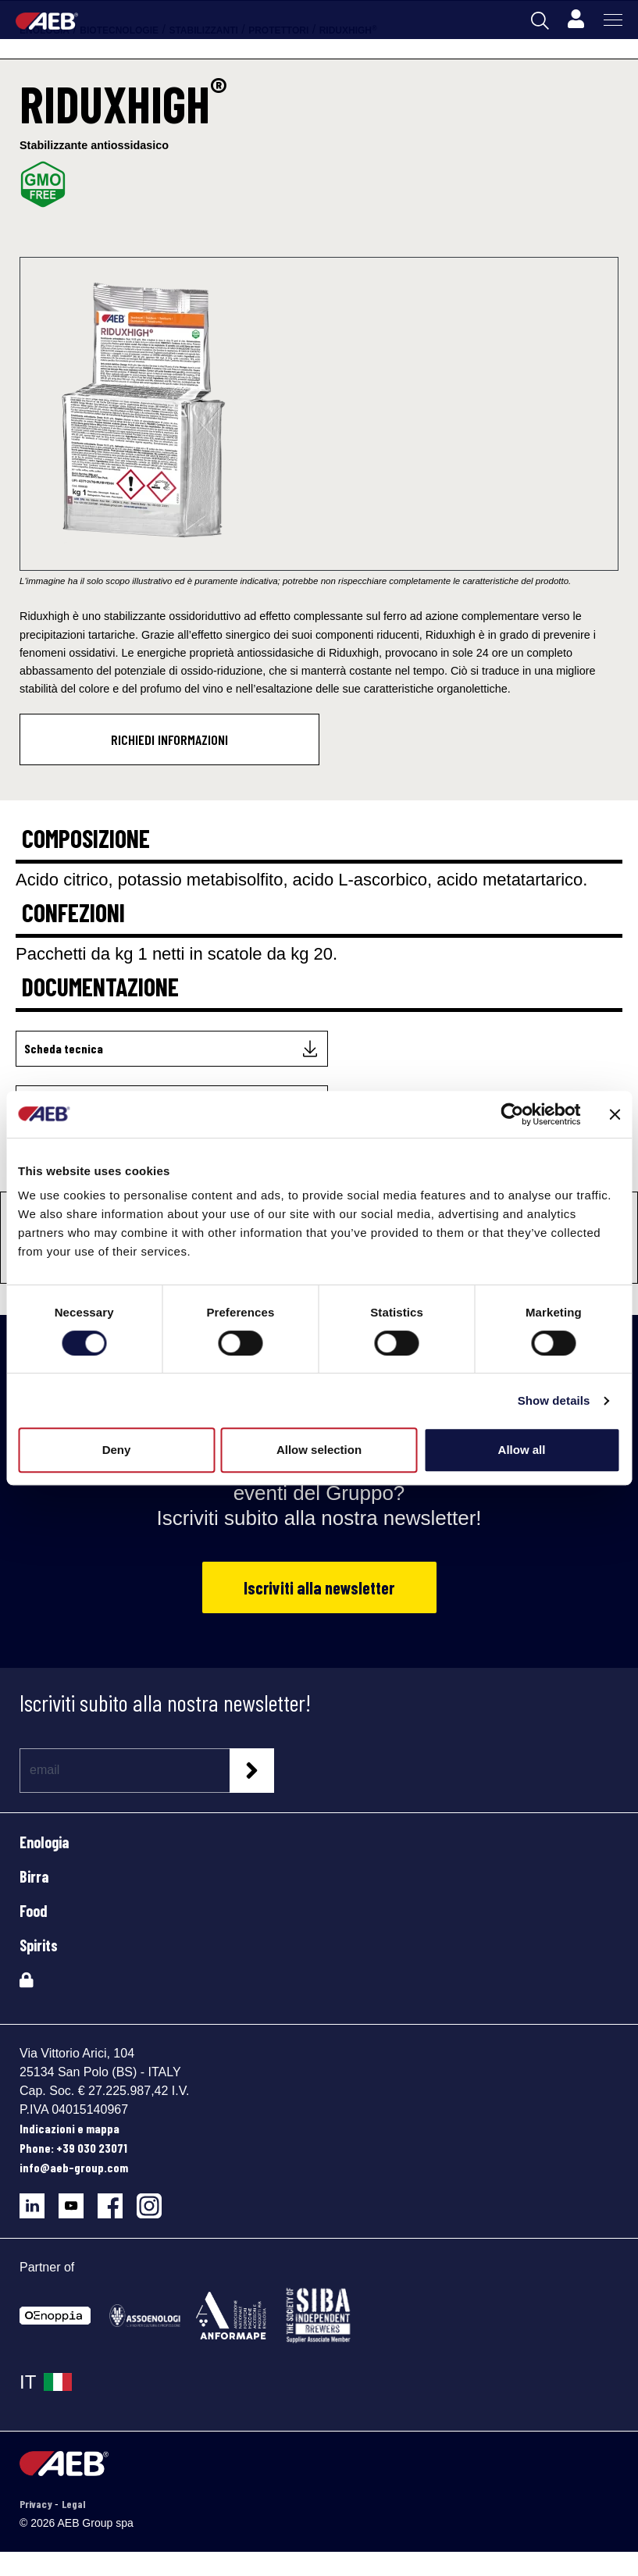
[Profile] (575, 19)
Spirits (39, 1945)
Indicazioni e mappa (69, 2128)
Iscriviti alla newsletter (319, 1587)
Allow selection (319, 1449)
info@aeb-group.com (74, 2167)
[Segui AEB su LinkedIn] (39, 2200)
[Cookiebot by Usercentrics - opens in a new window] (512, 1114)
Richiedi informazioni (169, 739)
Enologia (44, 1842)
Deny (116, 1449)
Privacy (37, 2503)
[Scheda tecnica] (172, 1049)
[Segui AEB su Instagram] (155, 2200)
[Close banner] (614, 1114)
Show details (554, 1400)
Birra (34, 1876)
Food (34, 1910)
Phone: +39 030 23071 (73, 2147)
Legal (73, 2503)
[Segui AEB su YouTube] (78, 2200)
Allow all (522, 1449)
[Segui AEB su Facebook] (117, 2200)
